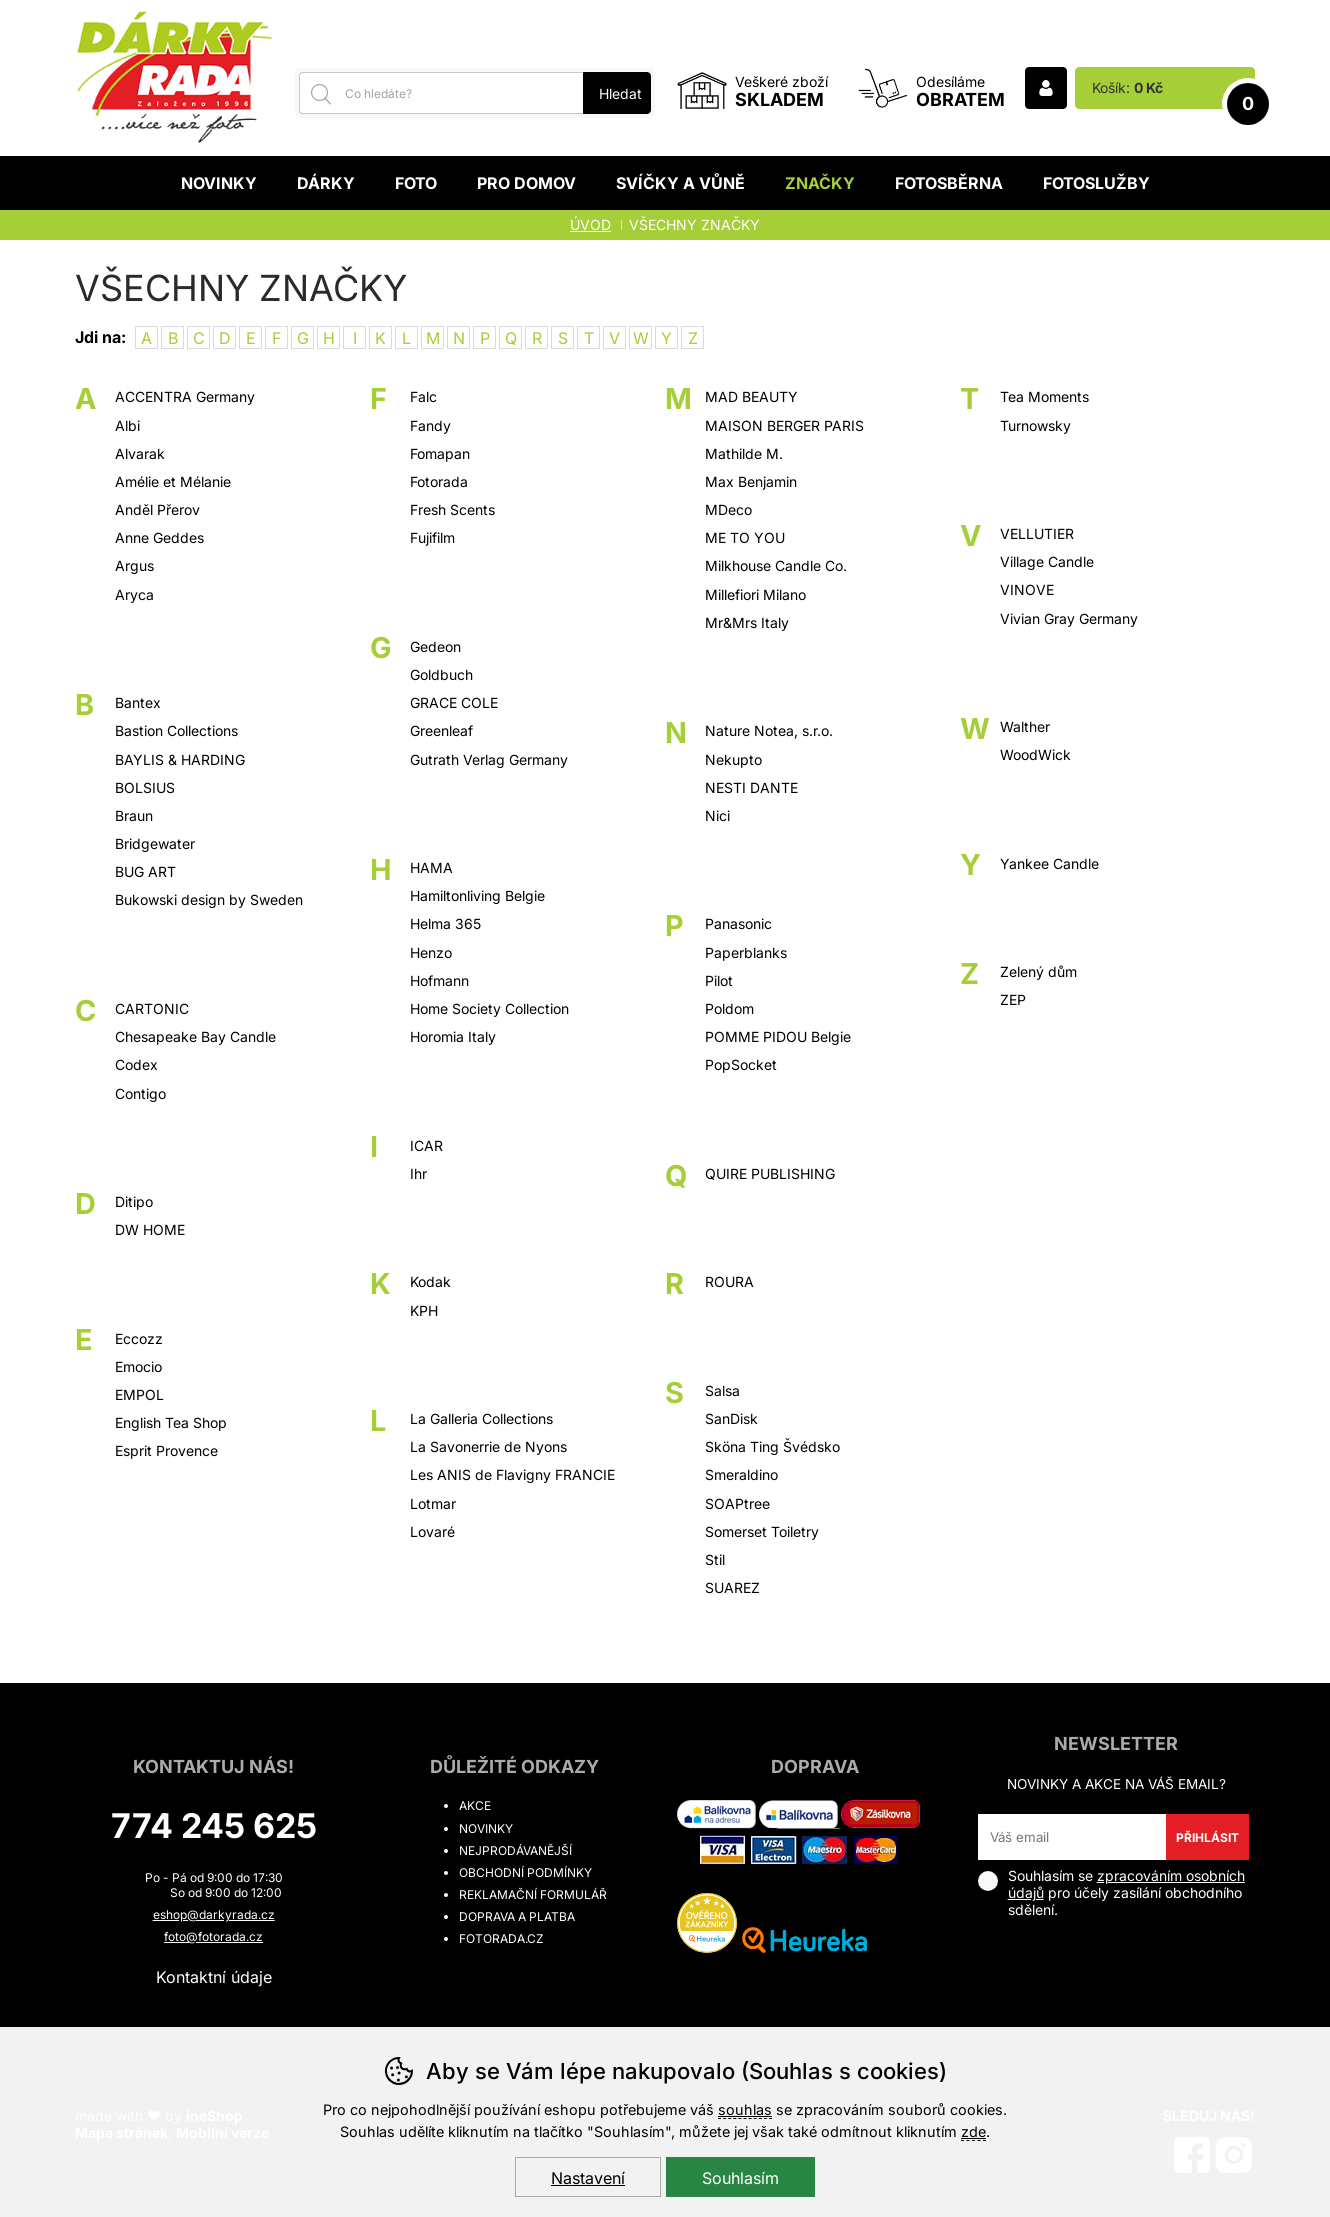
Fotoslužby (1096, 183)
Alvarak (140, 453)
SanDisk (731, 1418)
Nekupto (733, 759)
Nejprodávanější (515, 1850)
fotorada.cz (501, 1938)
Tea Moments (1044, 396)
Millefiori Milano (755, 594)
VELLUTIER (1037, 533)
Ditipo (134, 1201)
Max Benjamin (751, 481)
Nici (717, 815)
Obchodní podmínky (525, 1872)
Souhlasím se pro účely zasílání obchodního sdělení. (1111, 1892)
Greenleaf (441, 730)
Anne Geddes (159, 537)
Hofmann (439, 980)
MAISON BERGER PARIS (784, 425)
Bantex (138, 702)
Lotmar (433, 1503)
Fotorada (439, 481)
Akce (475, 1805)
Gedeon (435, 646)
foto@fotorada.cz (213, 1936)
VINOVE (1027, 589)
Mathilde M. (744, 453)
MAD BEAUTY (751, 396)
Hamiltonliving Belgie (477, 895)
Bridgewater (155, 843)
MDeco (728, 509)
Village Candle (1047, 561)
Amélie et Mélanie (173, 481)
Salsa (722, 1390)
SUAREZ (732, 1587)
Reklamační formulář (533, 1894)
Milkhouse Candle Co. (776, 565)
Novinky (219, 183)
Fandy (430, 425)
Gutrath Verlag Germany (489, 759)
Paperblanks (746, 952)
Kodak (430, 1281)
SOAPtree (737, 1503)
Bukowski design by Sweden (209, 899)
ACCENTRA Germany (185, 396)
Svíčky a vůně (680, 183)
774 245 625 (214, 1825)
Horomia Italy (453, 1036)
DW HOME (150, 1229)
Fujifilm (432, 537)
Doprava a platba (517, 1916)
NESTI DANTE (751, 787)
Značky (820, 183)
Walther (1025, 726)
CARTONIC (152, 1008)
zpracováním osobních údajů (1126, 1884)
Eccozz (139, 1338)
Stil (715, 1559)
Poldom (729, 1008)
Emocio (138, 1366)
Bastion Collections (176, 730)
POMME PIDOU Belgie (778, 1036)
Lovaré (432, 1531)
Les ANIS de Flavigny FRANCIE (512, 1474)
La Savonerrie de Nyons (488, 1446)
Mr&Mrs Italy (747, 622)
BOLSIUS (145, 787)
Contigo (140, 1093)
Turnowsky (1035, 425)
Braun (134, 815)
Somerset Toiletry (762, 1531)
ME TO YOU (745, 537)
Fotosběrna (949, 183)
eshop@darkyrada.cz (214, 1914)
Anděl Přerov (157, 509)
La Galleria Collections (481, 1418)
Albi (127, 425)
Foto (416, 183)
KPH (424, 1310)
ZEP (1013, 999)
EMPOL (139, 1394)
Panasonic (738, 923)
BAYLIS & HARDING (180, 759)
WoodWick (1035, 754)
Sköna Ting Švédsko (772, 1446)
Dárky (326, 183)
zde (973, 2131)
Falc (423, 396)
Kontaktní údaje (214, 1977)
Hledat (620, 93)
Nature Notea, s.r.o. (769, 730)
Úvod (590, 224)
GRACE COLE (454, 702)
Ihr (418, 1173)
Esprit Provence (166, 1450)
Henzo (431, 952)
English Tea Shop (171, 1422)
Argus (134, 565)
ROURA (729, 1281)
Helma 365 (445, 923)
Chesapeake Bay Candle (195, 1036)
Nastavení (588, 2178)
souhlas (745, 2109)
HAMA (431, 867)
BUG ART (145, 871)
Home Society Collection (489, 1008)
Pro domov (526, 183)
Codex (136, 1064)
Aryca (134, 594)
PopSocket (741, 1064)
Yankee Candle (1049, 863)
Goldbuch (441, 674)
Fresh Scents (452, 509)
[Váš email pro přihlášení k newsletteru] (1072, 1837)
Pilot (719, 980)
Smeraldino (741, 1474)
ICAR (426, 1145)
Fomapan (440, 453)
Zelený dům (1038, 971)
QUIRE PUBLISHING (770, 1173)
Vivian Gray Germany (1069, 618)
